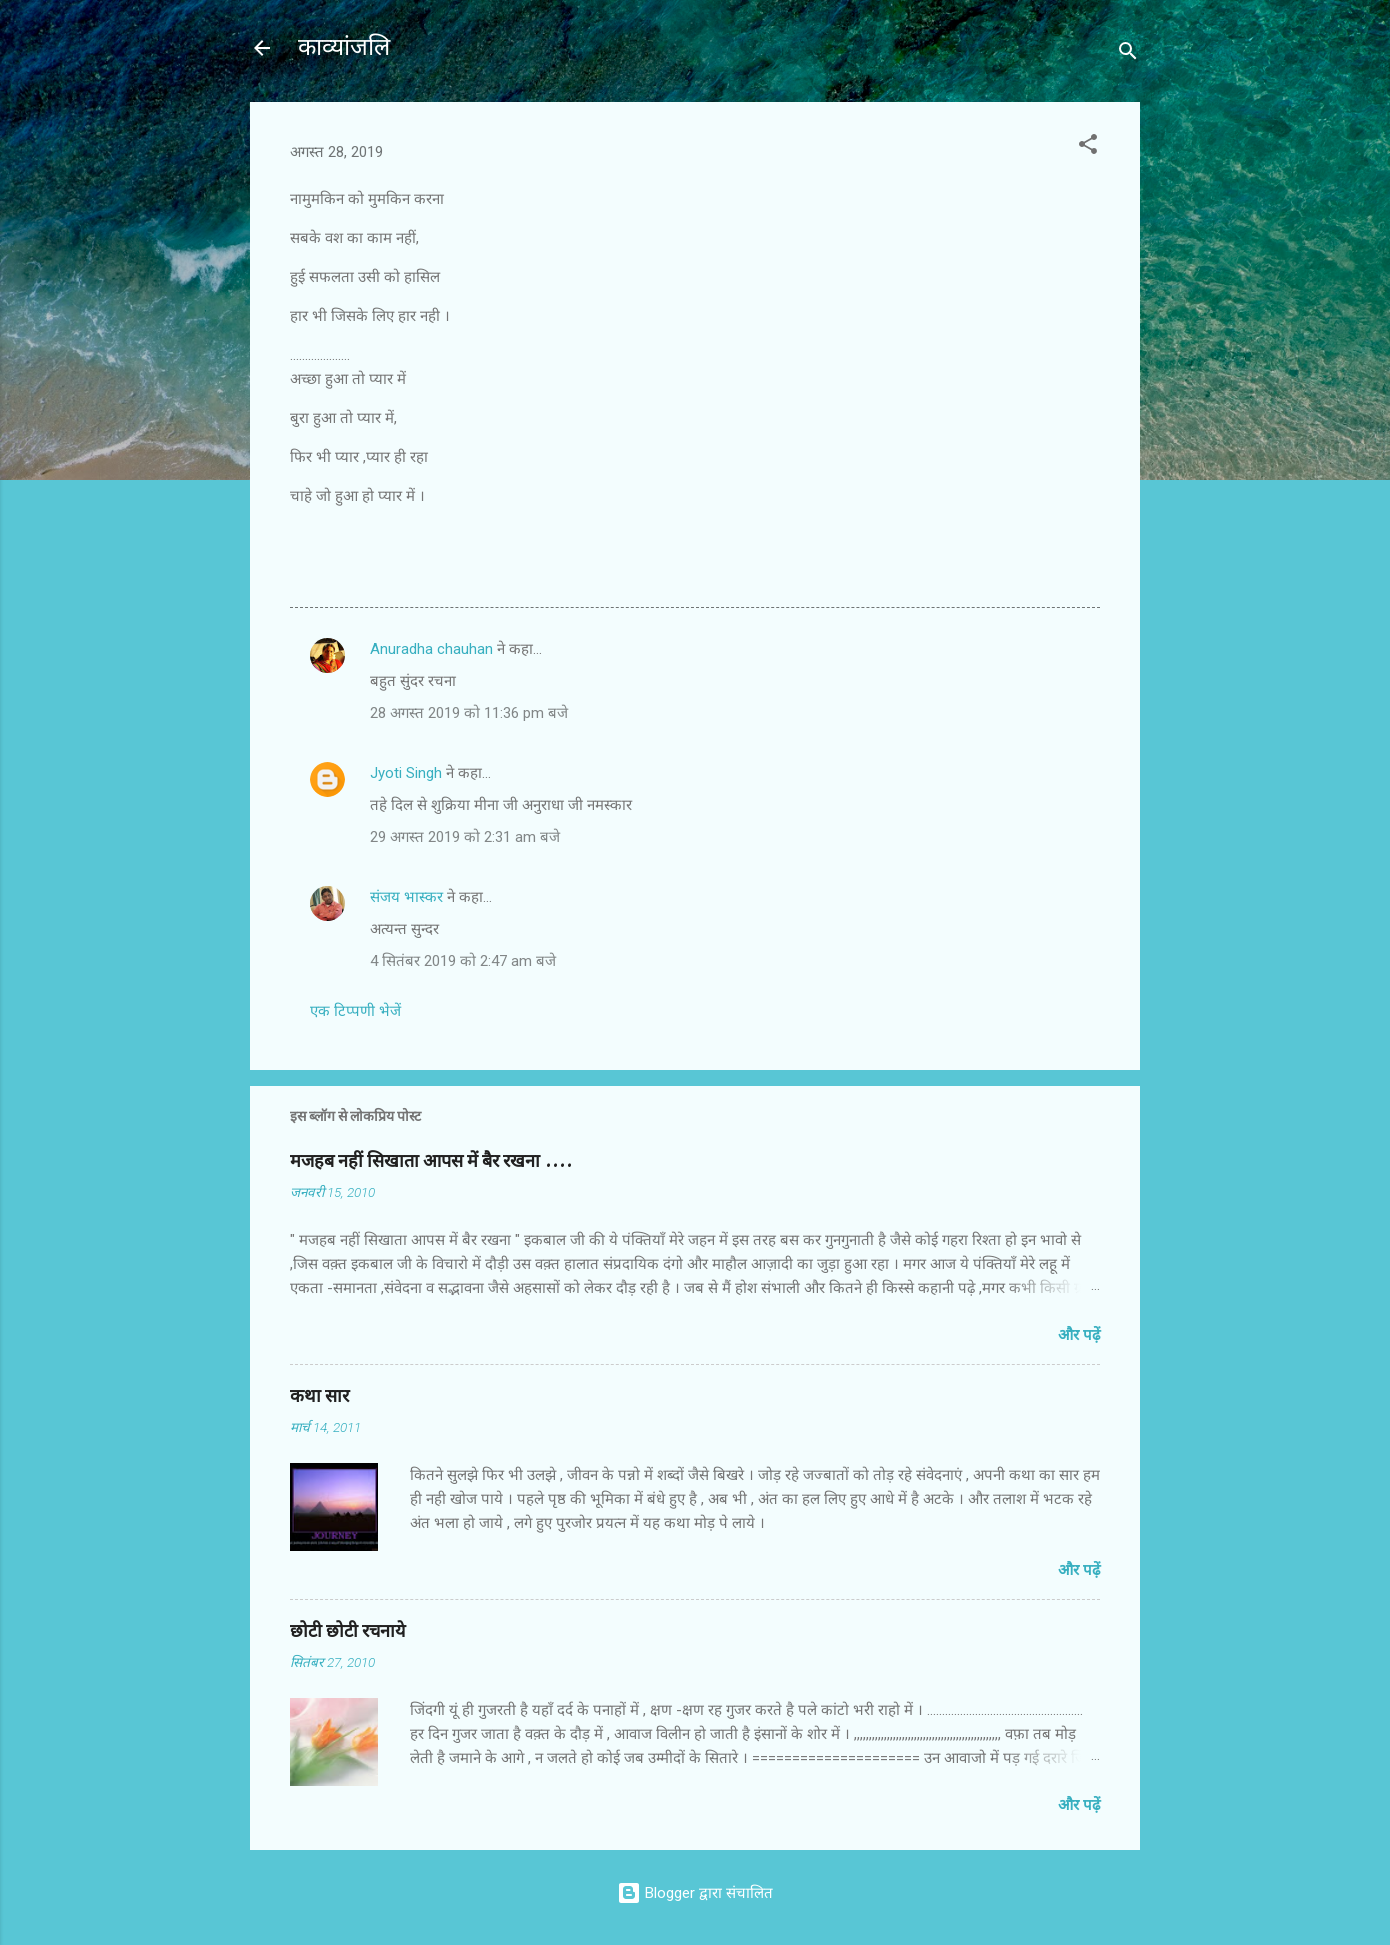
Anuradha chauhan (431, 649)
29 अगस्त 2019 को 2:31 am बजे (465, 837)
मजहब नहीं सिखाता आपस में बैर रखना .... (431, 1161)
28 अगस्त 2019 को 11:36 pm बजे (469, 713)
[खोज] (1128, 54)
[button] (1088, 147)
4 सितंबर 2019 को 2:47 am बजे (463, 961)
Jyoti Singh (406, 773)
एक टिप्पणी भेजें (355, 1011)
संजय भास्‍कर (408, 897)
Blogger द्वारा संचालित (695, 1893)
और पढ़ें (1079, 1335)
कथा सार (319, 1396)
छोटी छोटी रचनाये (347, 1631)
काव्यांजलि (344, 47)
